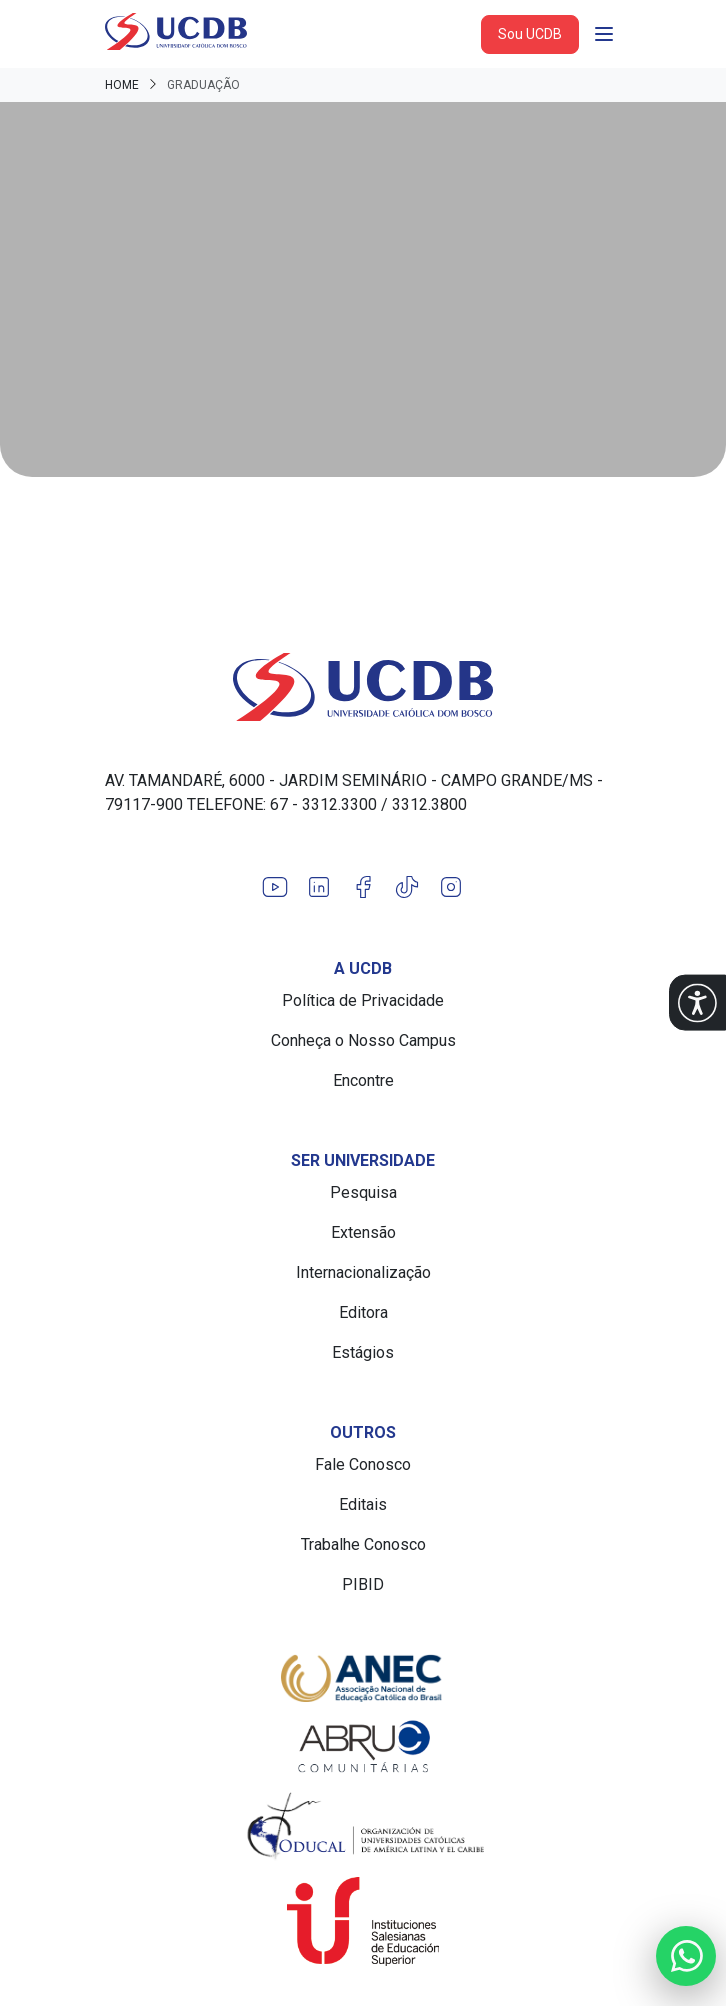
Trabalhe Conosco (363, 1544)
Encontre (363, 1080)
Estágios (363, 1352)
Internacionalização (363, 1272)
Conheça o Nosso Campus (363, 1040)
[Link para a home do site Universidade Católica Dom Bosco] (363, 687)
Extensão (363, 1232)
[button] (697, 1003)
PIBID (363, 1584)
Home (122, 85)
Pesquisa (363, 1192)
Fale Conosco (363, 1464)
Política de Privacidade (363, 1000)
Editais (363, 1504)
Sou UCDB (530, 34)
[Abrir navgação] (604, 34)
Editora (363, 1312)
